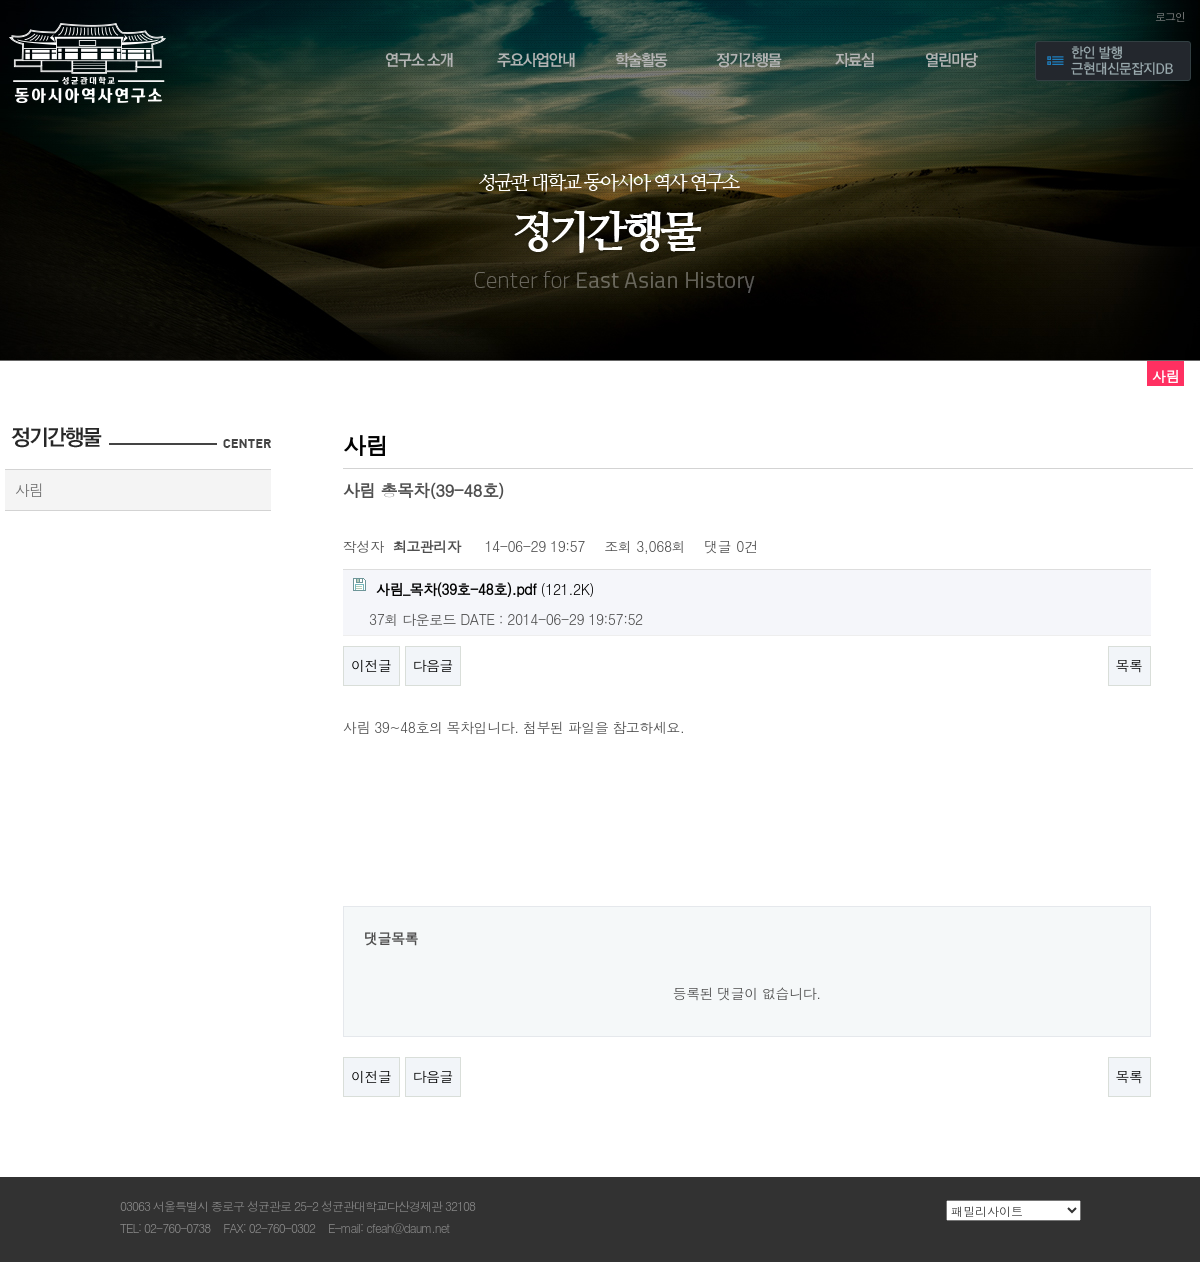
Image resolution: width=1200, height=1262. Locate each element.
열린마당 (958, 63)
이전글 (371, 665)
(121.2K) (473, 588)
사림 (29, 489)
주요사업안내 (536, 63)
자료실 (854, 63)
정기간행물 (750, 63)
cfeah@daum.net (407, 1227)
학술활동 (643, 63)
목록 (1129, 665)
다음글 (433, 665)
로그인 (1170, 16)
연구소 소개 (416, 63)
